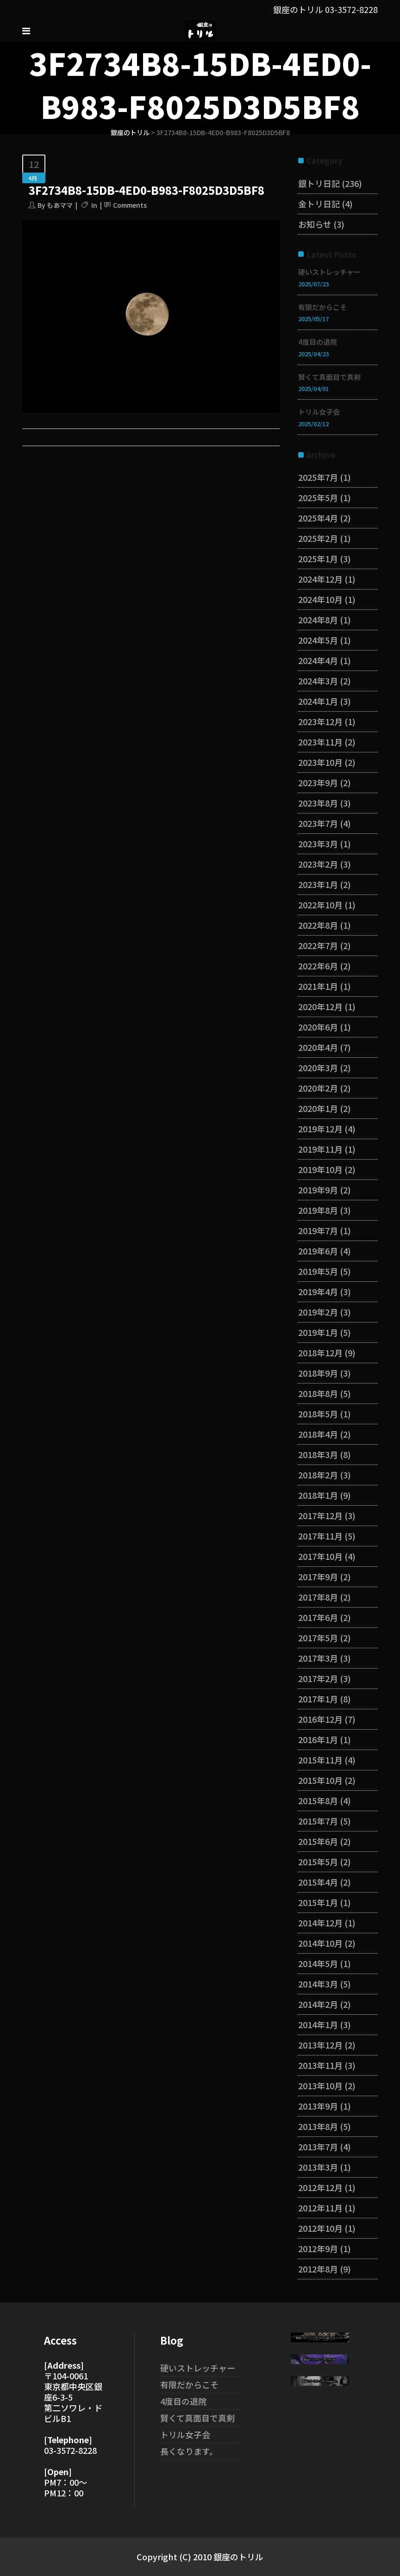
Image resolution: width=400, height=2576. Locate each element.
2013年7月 (318, 2147)
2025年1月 (318, 558)
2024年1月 (318, 701)
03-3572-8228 (351, 9)
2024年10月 (320, 599)
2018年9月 (318, 1373)
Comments (130, 205)
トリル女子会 (319, 411)
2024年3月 (318, 681)
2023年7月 (318, 823)
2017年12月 (320, 1515)
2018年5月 (318, 1414)
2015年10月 (320, 1780)
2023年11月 (320, 742)
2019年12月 (320, 1129)
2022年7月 (318, 945)
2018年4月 (318, 1434)
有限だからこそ (322, 307)
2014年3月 (318, 1984)
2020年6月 (318, 1027)
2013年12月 (320, 2045)
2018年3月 (318, 1454)
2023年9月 (318, 782)
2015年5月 (318, 1862)
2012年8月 (318, 2269)
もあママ (60, 205)
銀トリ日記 (319, 183)
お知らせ (314, 224)
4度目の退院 (317, 342)
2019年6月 (318, 1251)
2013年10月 (320, 2085)
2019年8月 (318, 1210)
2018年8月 (318, 1393)
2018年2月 (318, 1475)
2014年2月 (318, 2004)
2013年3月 (318, 2167)
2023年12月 (320, 721)
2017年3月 (318, 1658)
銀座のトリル (130, 132)
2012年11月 (320, 2208)
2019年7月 (318, 1230)
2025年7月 (318, 477)
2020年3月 (318, 1067)
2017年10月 (320, 1556)
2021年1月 (318, 986)
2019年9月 (318, 1190)
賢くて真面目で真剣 (329, 377)
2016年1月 (318, 1739)
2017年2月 (318, 1678)
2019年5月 (318, 1271)
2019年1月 (318, 1332)
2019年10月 (320, 1169)
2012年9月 (318, 2248)
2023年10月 (320, 762)
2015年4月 (318, 1882)
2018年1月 (318, 1495)
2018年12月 (320, 1353)
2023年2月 (318, 864)
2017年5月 (318, 1638)
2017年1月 (318, 1699)
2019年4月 (318, 1291)
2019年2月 (318, 1312)
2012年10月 (320, 2228)
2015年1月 (318, 1902)
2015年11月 (320, 1760)
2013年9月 (318, 2106)
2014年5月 (318, 1963)
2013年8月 (318, 2126)
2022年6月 (318, 966)
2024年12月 (320, 579)
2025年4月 (318, 518)
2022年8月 (318, 925)
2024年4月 (318, 660)
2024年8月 (318, 620)
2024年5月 (318, 640)
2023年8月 (318, 803)
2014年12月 (320, 1923)
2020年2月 (318, 1088)
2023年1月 (318, 884)
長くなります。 (189, 2451)
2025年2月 (318, 538)
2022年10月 (320, 905)
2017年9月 (318, 1576)
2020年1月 (318, 1108)
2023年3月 (318, 844)
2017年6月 (318, 1617)
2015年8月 (318, 1800)
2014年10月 (320, 1943)
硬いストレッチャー (329, 272)
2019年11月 (320, 1149)
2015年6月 (318, 1841)
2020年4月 (318, 1047)
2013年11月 (320, 2065)
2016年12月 (320, 1719)
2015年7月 (318, 1821)
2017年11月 (320, 1536)
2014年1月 (318, 2024)
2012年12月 (320, 2187)
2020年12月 (320, 1006)
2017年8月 (318, 1597)
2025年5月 (318, 497)
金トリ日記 (319, 204)
